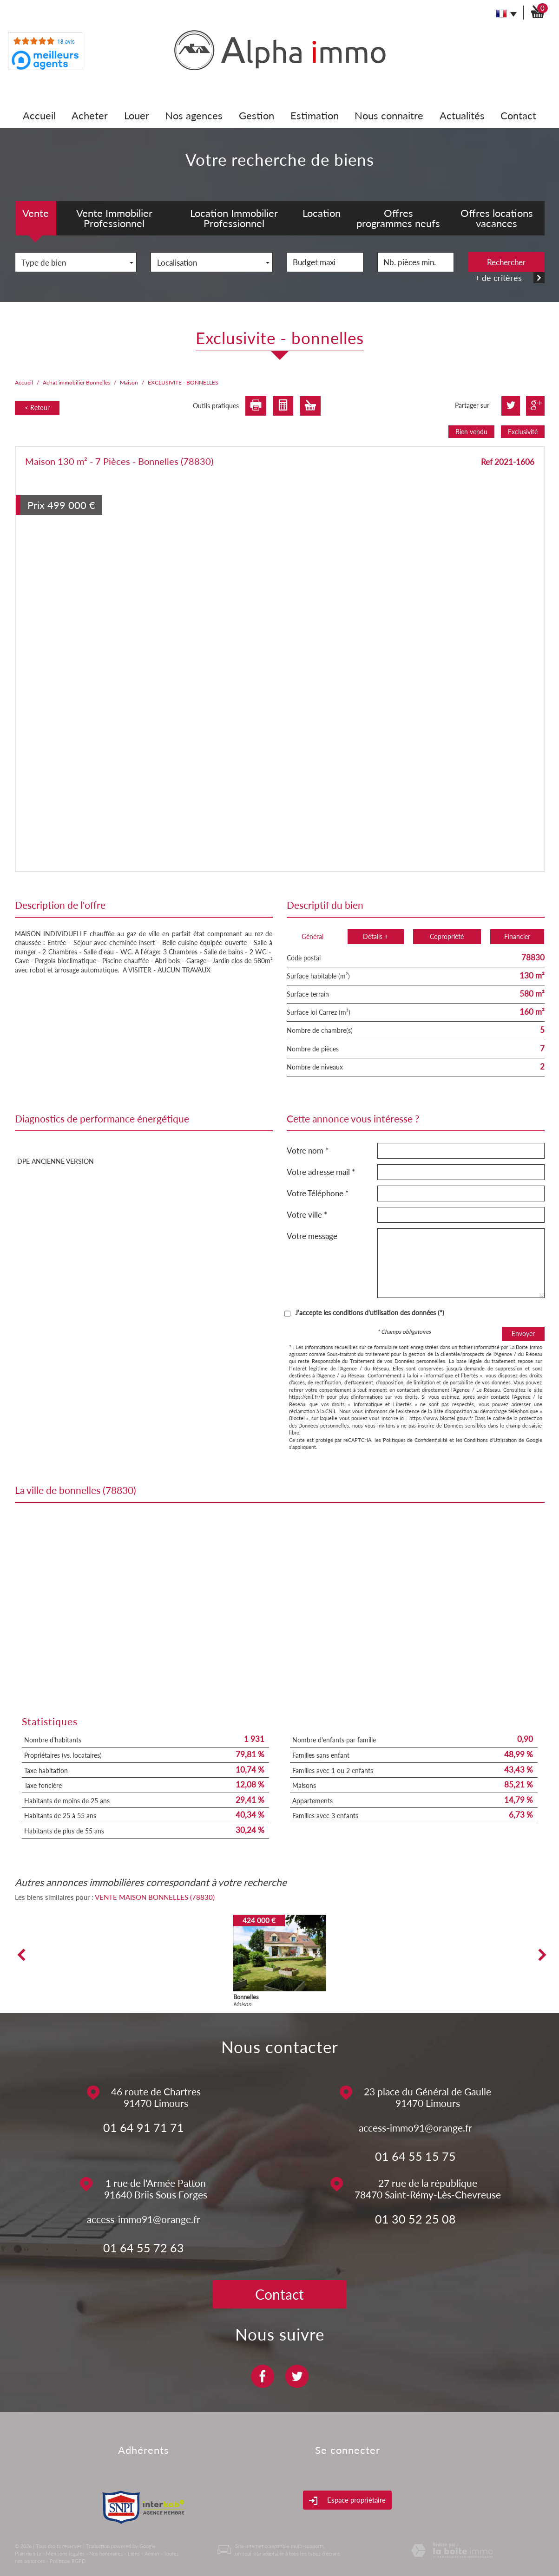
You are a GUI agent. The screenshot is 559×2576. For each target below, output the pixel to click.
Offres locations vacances (496, 218)
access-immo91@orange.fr (415, 2127)
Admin (152, 2553)
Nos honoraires (106, 2553)
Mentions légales (65, 2553)
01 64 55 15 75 (415, 2156)
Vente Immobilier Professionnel (114, 218)
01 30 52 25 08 (415, 2219)
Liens (134, 2553)
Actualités (462, 115)
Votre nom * (308, 1150)
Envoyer (523, 1333)
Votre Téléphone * (318, 1193)
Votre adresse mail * (321, 1172)
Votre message (312, 1236)
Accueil (39, 115)
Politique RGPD (67, 2561)
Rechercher (506, 262)
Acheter (90, 115)
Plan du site (28, 2553)
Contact (518, 115)
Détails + (375, 936)
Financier (517, 936)
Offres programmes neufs (398, 218)
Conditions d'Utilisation (490, 1440)
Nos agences (194, 115)
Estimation (314, 115)
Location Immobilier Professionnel (234, 218)
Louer (136, 115)
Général (312, 936)
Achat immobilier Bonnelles (76, 382)
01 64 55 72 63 (143, 2248)
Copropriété (447, 936)
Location (322, 213)
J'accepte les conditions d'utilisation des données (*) (369, 1313)
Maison (129, 382)
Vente (35, 213)
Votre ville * (307, 1215)
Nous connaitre (389, 115)
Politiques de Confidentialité (415, 1440)
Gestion (256, 115)
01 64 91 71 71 (143, 2127)
